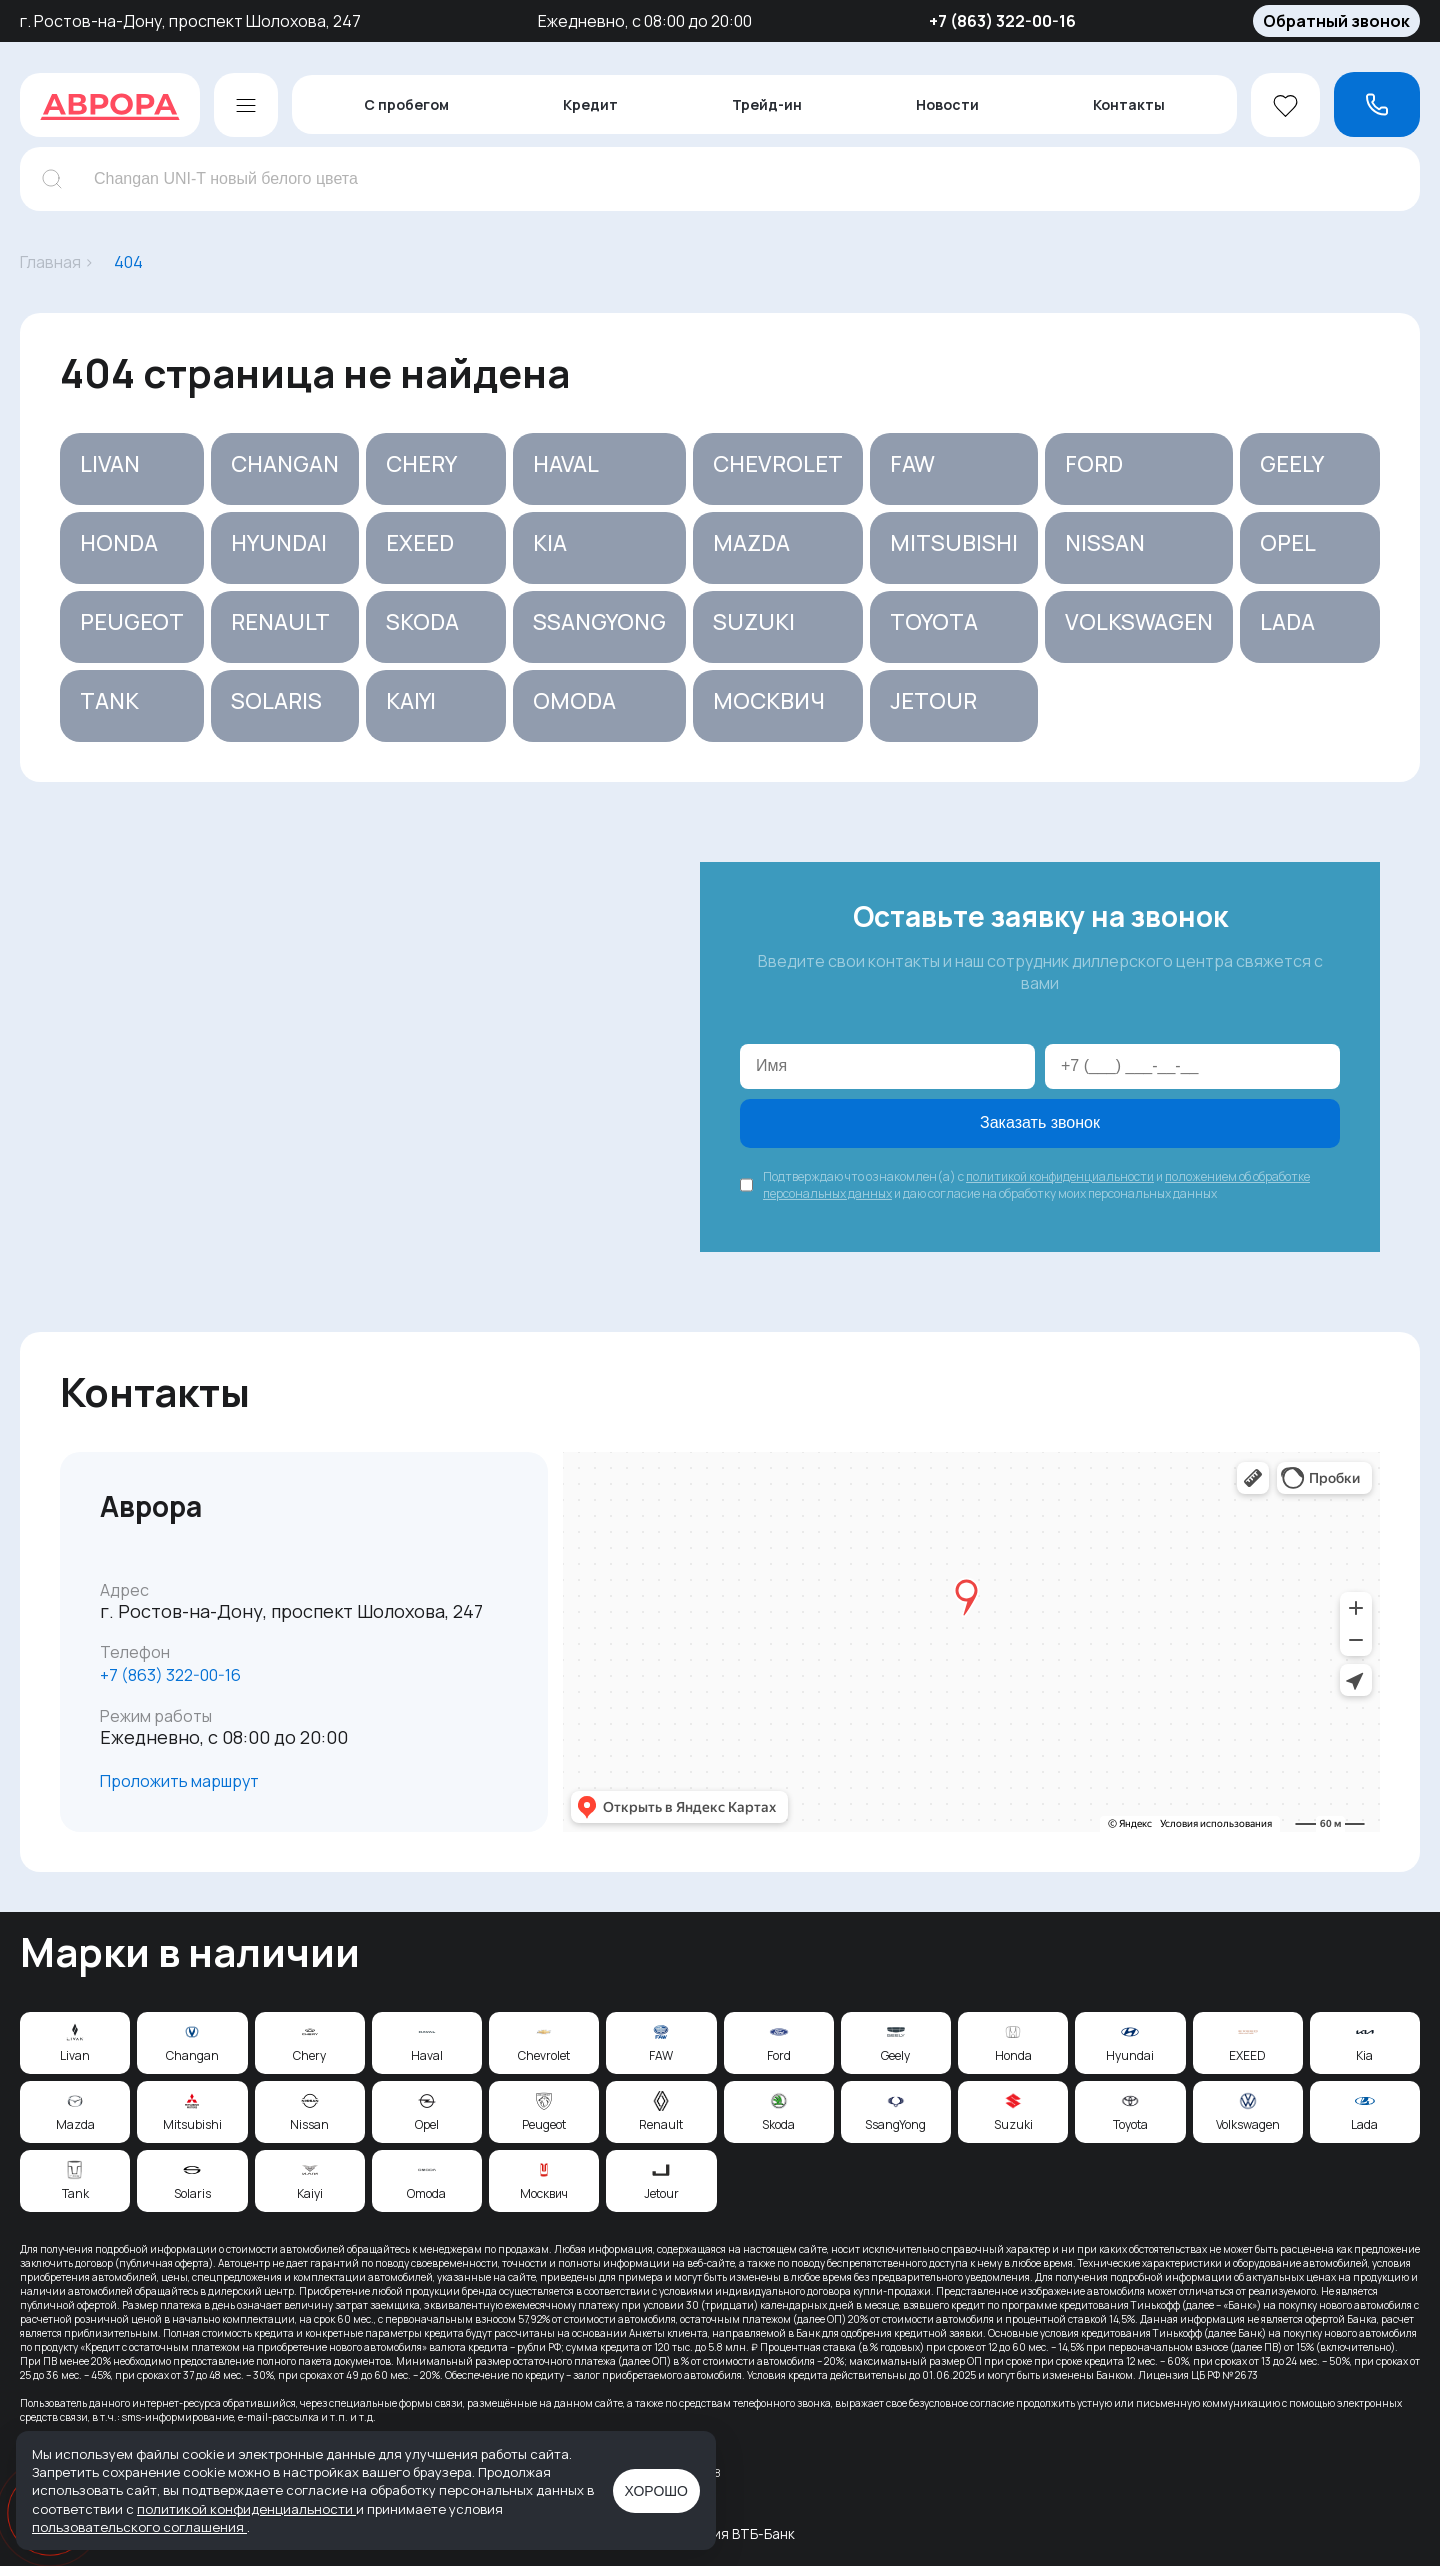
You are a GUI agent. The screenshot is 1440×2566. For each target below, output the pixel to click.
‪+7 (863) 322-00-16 (170, 1675)
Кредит (590, 104)
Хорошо (656, 2491)
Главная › (57, 262)
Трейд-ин (767, 104)
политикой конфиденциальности (1060, 1176)
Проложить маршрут (179, 1781)
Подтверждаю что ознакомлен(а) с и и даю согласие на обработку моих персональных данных (1036, 1185)
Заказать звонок (1040, 1122)
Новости (947, 104)
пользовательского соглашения (139, 2527)
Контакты (1129, 104)
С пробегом (406, 104)
